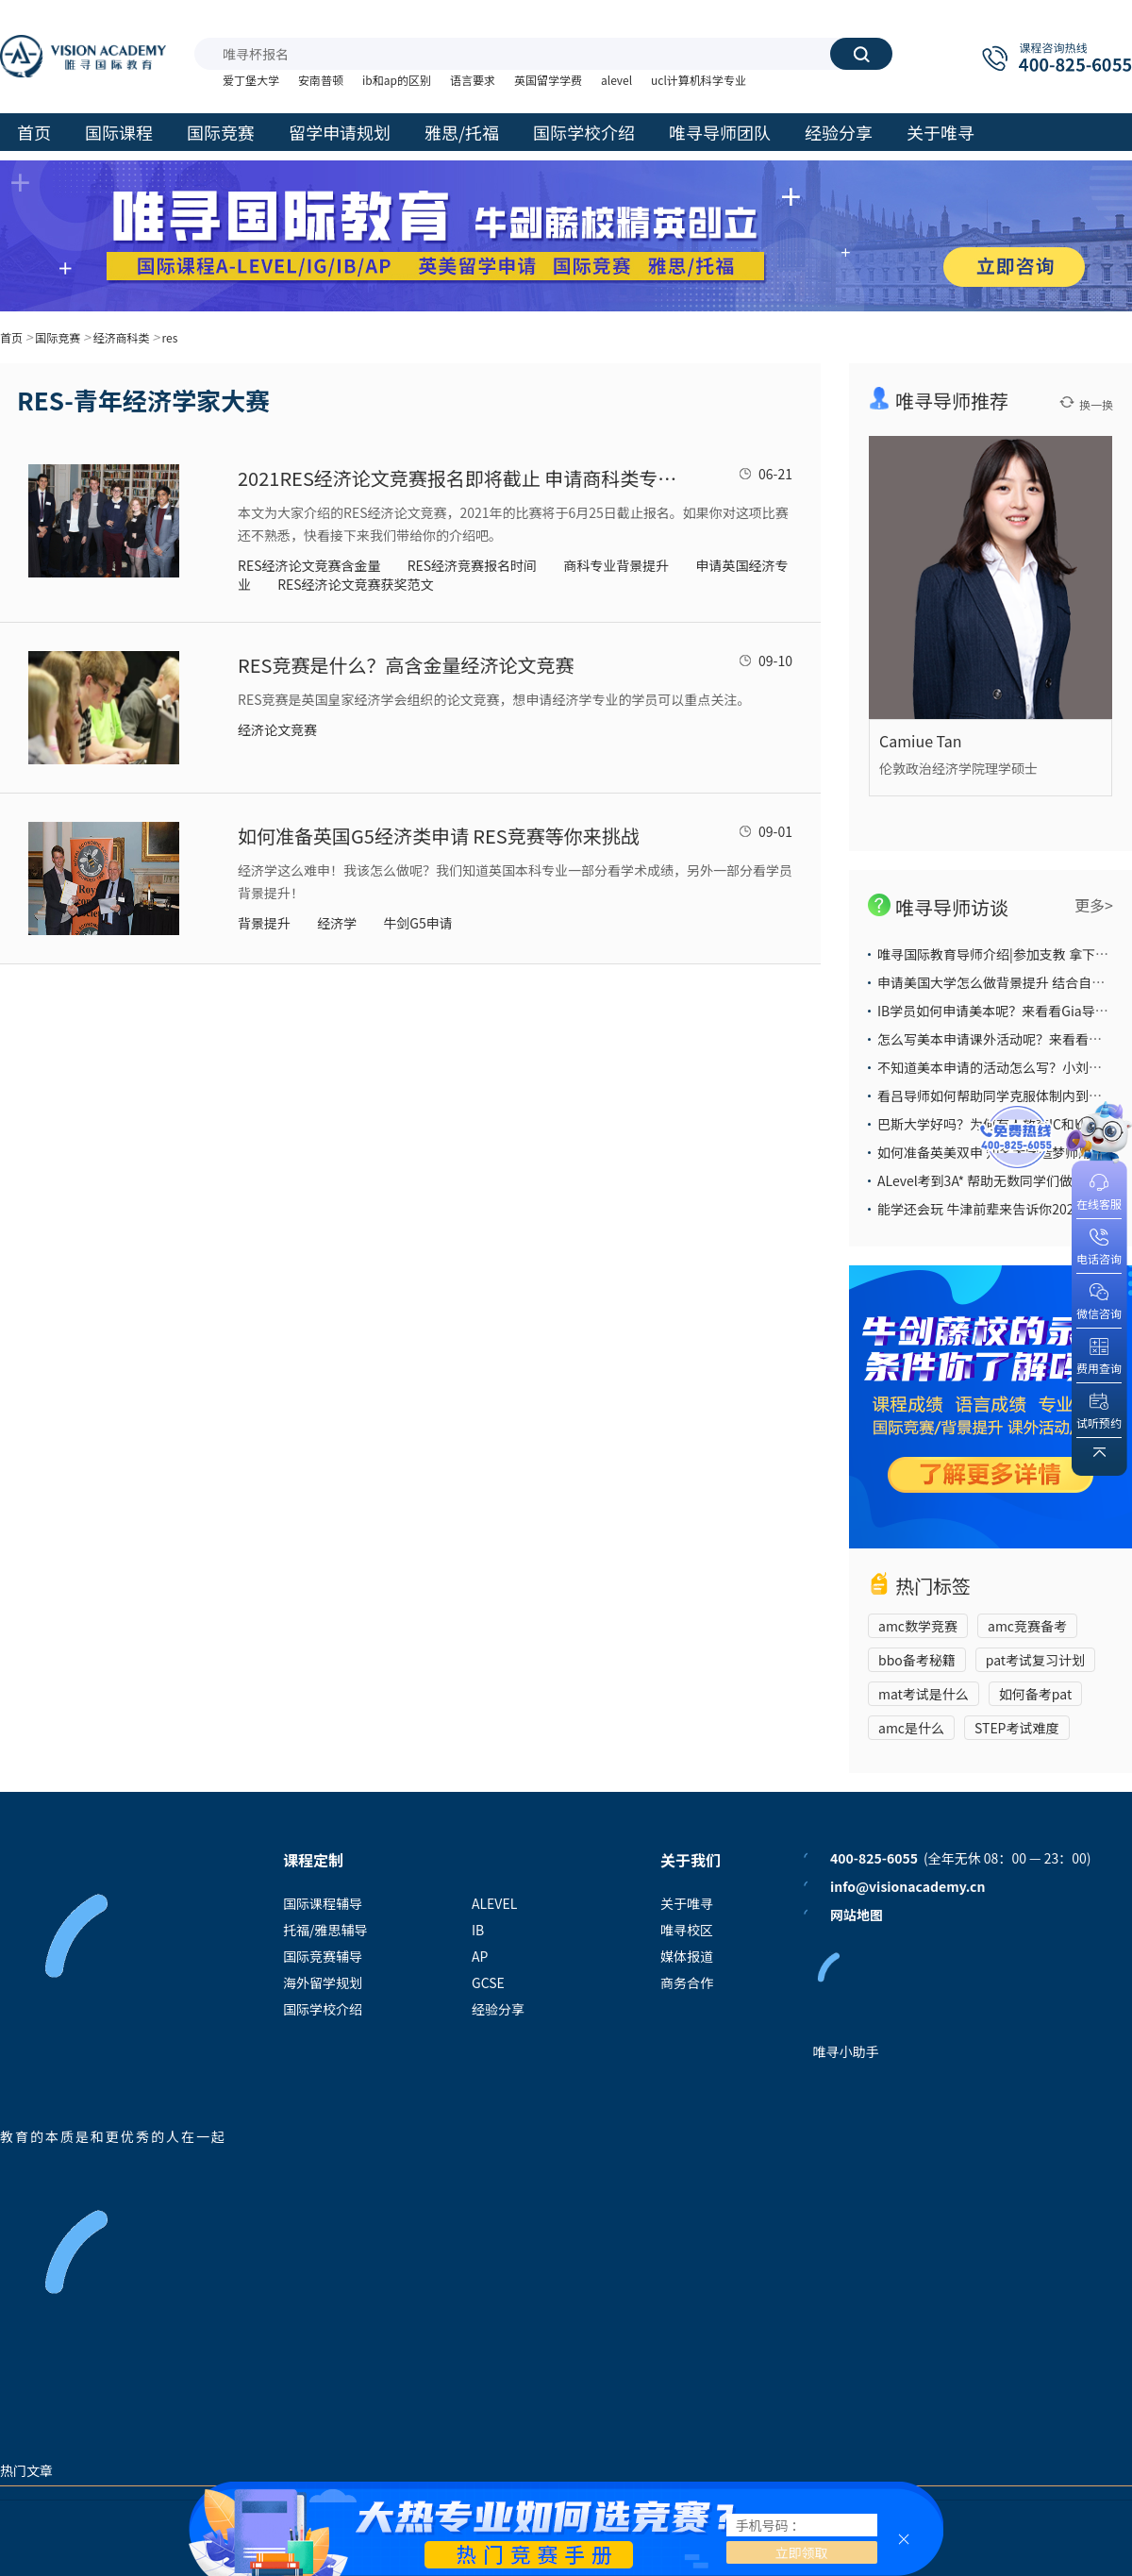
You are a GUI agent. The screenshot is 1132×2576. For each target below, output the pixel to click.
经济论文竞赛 (277, 729)
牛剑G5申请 (417, 922)
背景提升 (264, 922)
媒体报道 (686, 1956)
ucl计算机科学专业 (698, 80)
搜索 (861, 53)
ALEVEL (494, 1903)
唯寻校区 (686, 1929)
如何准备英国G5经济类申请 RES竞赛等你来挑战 (439, 835)
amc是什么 (911, 1727)
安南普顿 (320, 80)
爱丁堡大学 (251, 80)
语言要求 (472, 80)
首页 (11, 337)
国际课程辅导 (322, 1903)
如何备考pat (1035, 1693)
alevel (616, 80)
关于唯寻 (686, 1903)
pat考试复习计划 (1035, 1659)
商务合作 (686, 1982)
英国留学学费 (548, 80)
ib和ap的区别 (396, 80)
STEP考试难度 (1016, 1727)
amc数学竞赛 (917, 1625)
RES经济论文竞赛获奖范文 (355, 584)
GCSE (488, 1982)
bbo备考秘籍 (917, 1659)
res (170, 337)
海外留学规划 (322, 1982)
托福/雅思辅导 (325, 1929)
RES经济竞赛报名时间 (472, 565)
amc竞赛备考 (1027, 1625)
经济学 (337, 922)
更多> (1093, 905)
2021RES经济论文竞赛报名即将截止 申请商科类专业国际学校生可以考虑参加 (459, 478)
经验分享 (498, 2008)
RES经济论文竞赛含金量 (309, 565)
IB (478, 1929)
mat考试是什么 (923, 1693)
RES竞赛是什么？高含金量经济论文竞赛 (406, 664)
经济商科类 (120, 337)
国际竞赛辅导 (322, 1956)
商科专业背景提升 (616, 565)
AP (480, 1956)
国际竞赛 (57, 337)
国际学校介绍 (322, 2008)
